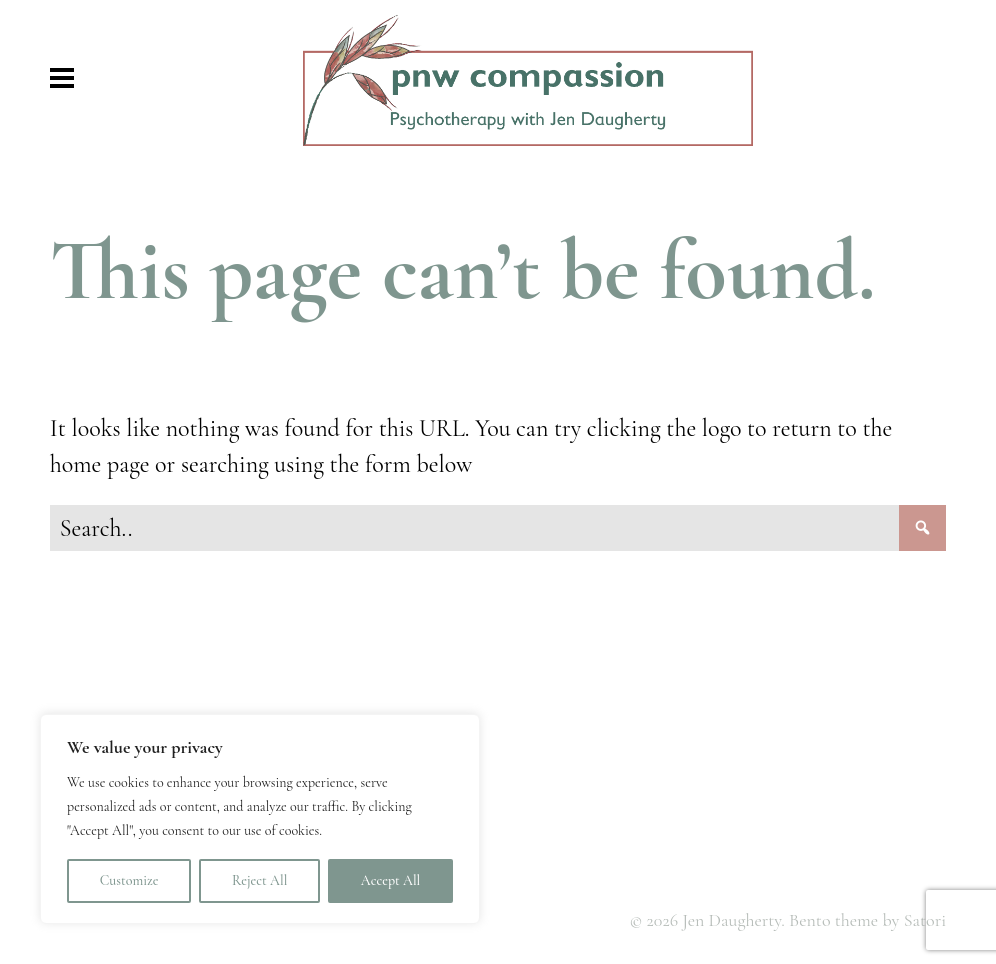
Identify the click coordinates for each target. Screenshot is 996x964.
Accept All (390, 880)
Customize (129, 880)
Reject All (259, 880)
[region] (260, 819)
